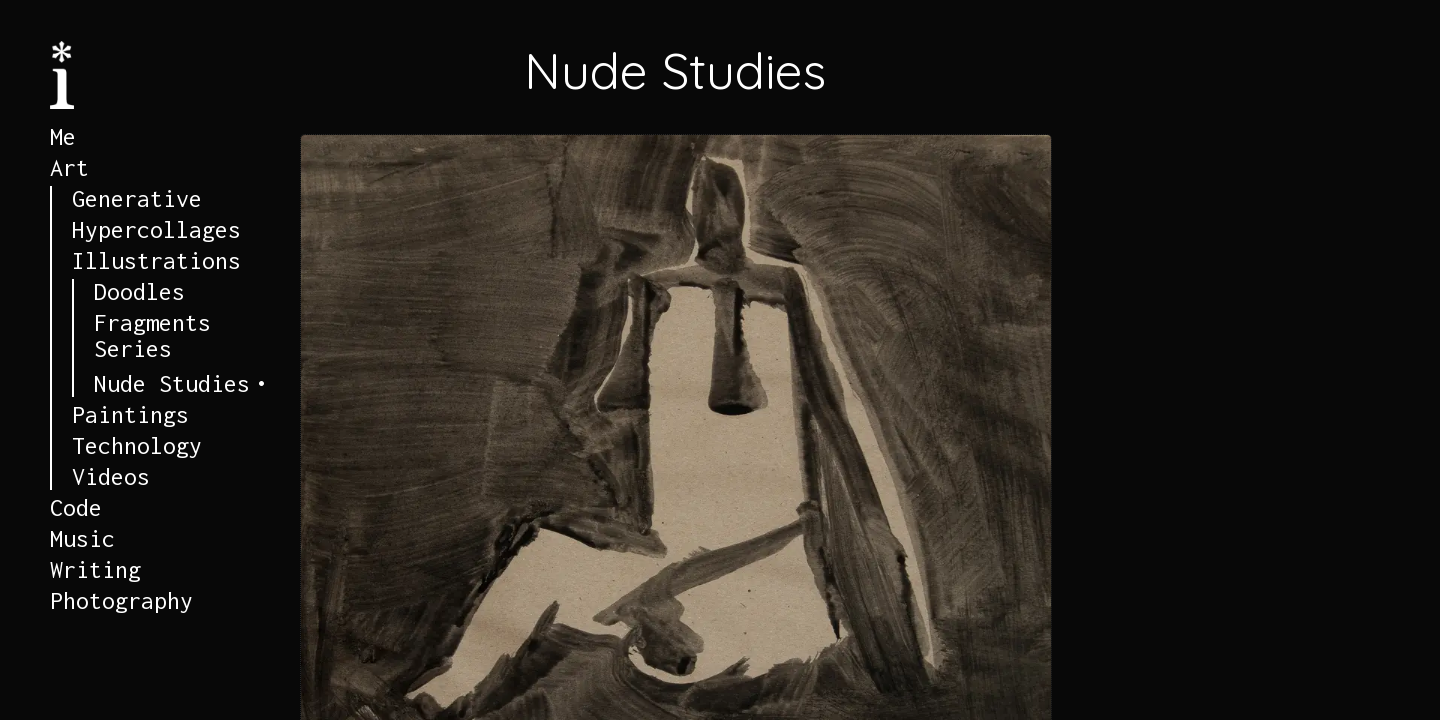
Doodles (139, 292)
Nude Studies (172, 383)
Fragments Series (152, 336)
